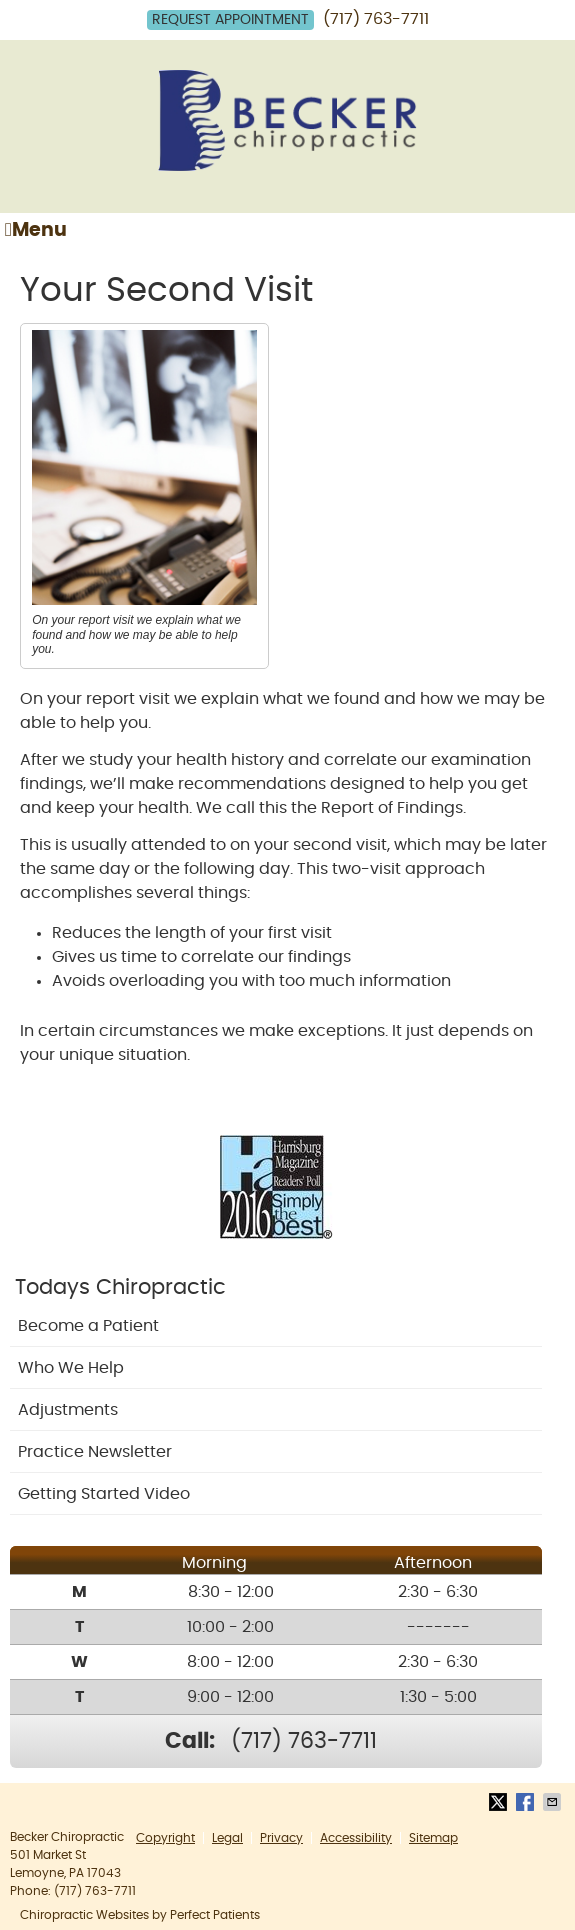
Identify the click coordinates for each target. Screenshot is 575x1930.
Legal (227, 1838)
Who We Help (71, 1368)
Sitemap (433, 1838)
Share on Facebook (527, 1802)
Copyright (165, 1838)
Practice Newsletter (95, 1452)
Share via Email (554, 1802)
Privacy (281, 1838)
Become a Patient (88, 1326)
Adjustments (68, 1410)
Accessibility (356, 1838)
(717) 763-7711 (376, 19)
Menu (36, 230)
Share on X (500, 1802)
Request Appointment (230, 20)
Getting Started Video (104, 1494)
